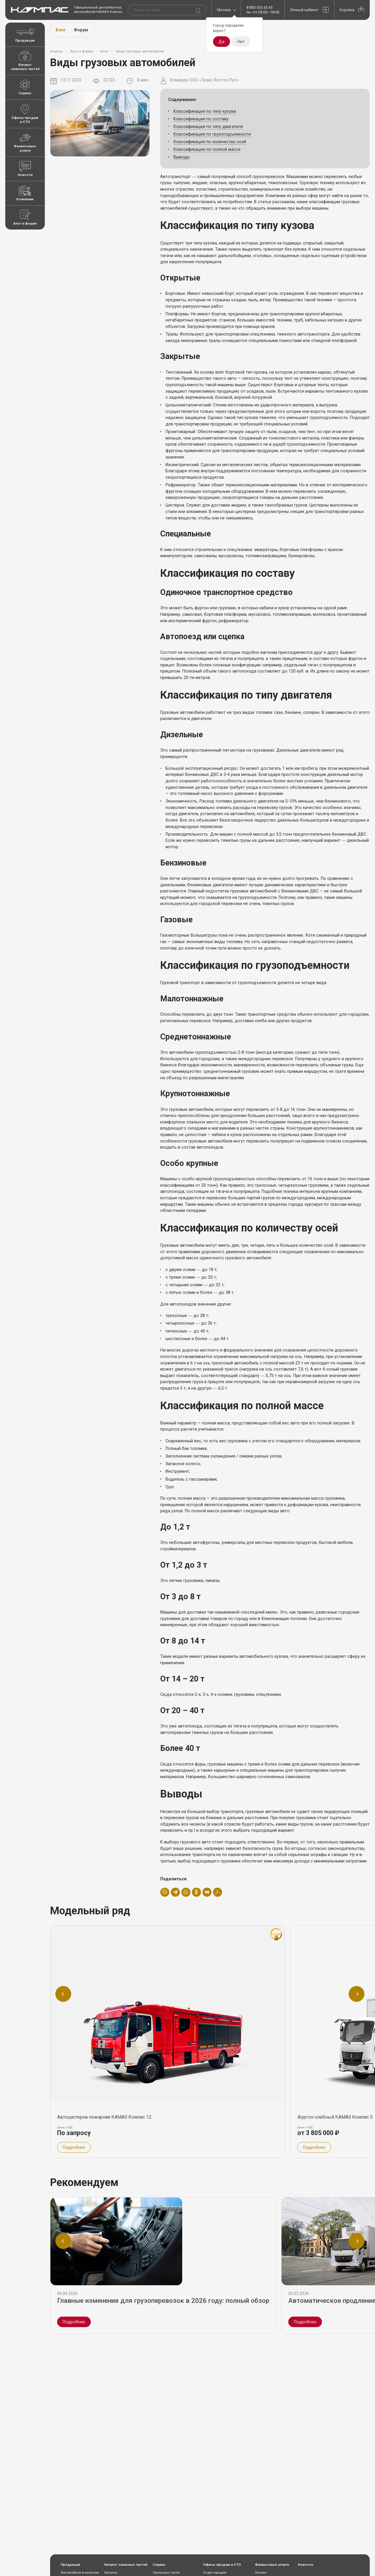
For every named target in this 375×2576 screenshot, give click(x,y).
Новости (25, 169)
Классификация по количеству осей (209, 141)
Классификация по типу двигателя (208, 126)
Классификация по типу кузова (204, 111)
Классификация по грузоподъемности (212, 134)
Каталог (110, 2572)
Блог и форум (25, 218)
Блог (61, 30)
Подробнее (74, 2322)
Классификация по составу (201, 119)
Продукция (25, 34)
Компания (25, 193)
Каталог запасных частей (25, 61)
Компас (56, 51)
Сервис (25, 87)
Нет (241, 41)
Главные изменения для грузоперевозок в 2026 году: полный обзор (163, 2300)
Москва (224, 10)
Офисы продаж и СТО (25, 114)
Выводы (181, 157)
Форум (81, 30)
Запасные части (166, 2572)
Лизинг (261, 2572)
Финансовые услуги (25, 142)
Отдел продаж (214, 2572)
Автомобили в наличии (80, 2572)
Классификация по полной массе (207, 149)
